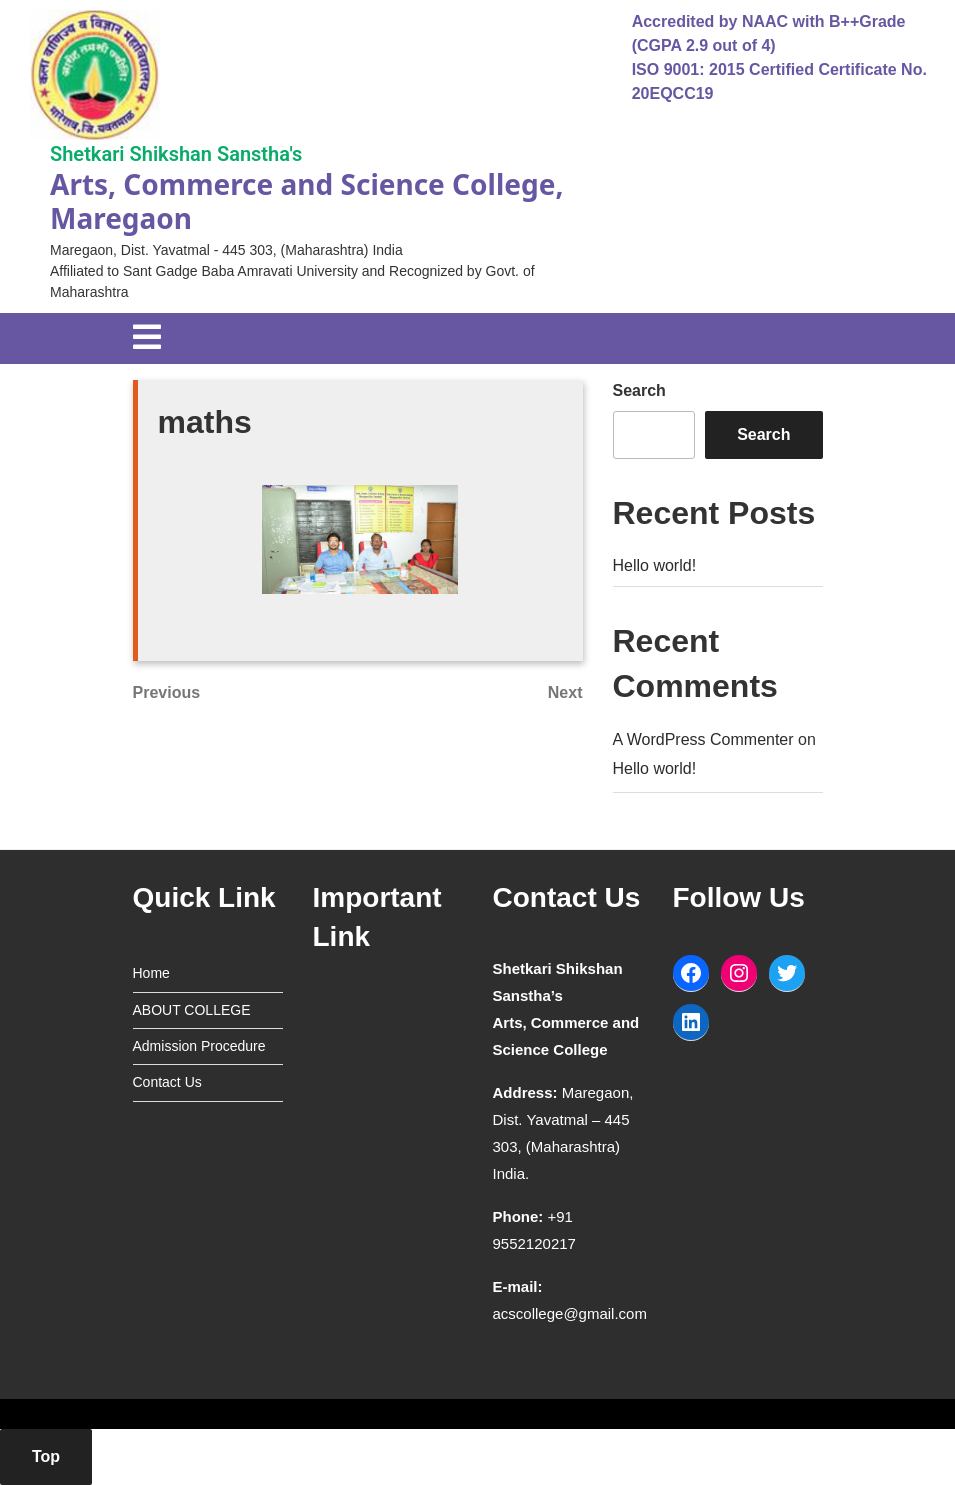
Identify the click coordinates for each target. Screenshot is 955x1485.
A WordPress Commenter (703, 739)
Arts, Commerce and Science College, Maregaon (306, 201)
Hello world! (655, 565)
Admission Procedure (199, 1046)
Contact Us (167, 1082)
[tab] (147, 338)
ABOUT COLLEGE (192, 1010)
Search (639, 390)
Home (151, 973)
